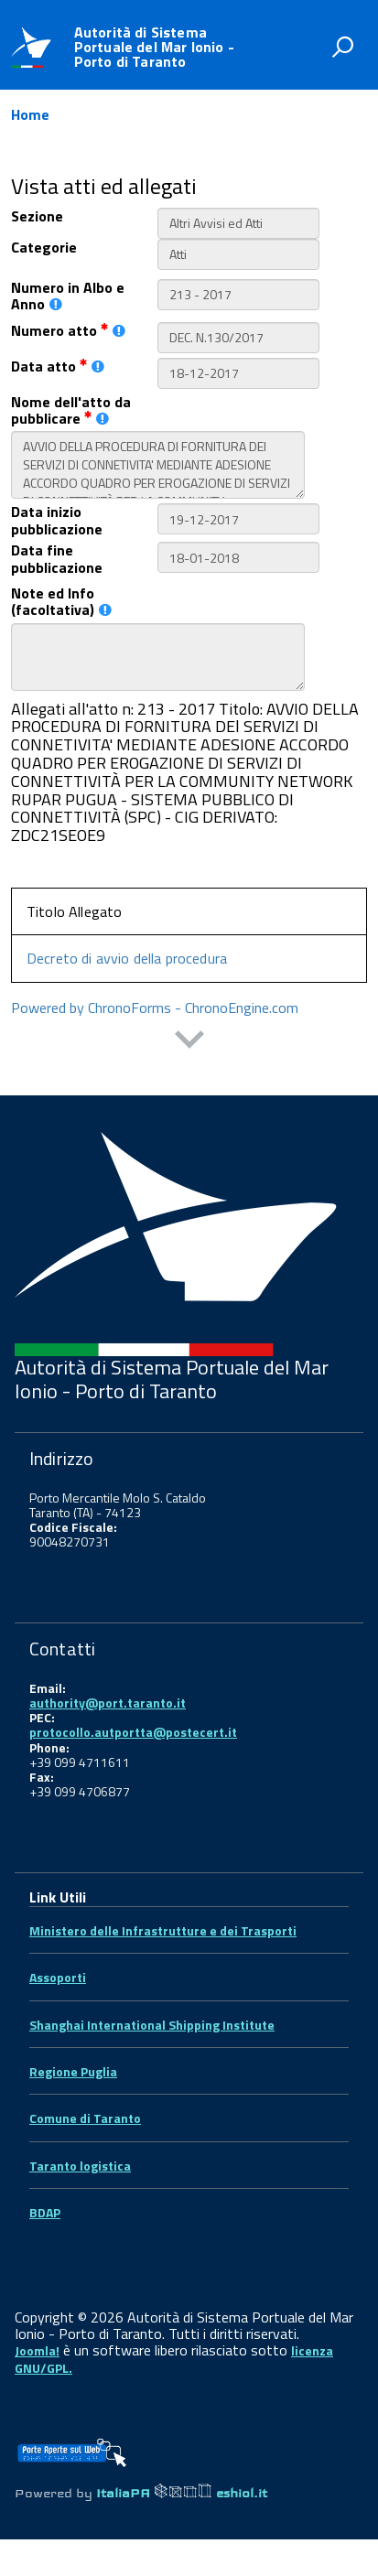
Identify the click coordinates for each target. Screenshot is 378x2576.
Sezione (37, 216)
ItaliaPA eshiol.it (181, 2492)
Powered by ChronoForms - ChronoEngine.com (154, 1008)
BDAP (44, 2212)
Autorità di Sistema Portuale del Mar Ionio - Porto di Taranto (154, 47)
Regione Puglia (73, 2071)
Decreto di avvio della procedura (127, 958)
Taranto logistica (80, 2165)
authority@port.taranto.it (107, 1702)
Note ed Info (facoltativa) (61, 602)
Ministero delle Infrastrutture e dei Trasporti (163, 1930)
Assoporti (57, 1977)
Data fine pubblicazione (57, 559)
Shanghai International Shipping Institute (152, 2024)
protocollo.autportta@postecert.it (133, 1731)
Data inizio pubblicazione (57, 520)
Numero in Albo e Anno (67, 296)
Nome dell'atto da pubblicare (71, 410)
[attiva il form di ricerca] (342, 46)
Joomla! (37, 2350)
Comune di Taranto (85, 2118)
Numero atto (68, 330)
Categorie (44, 247)
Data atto (57, 366)
